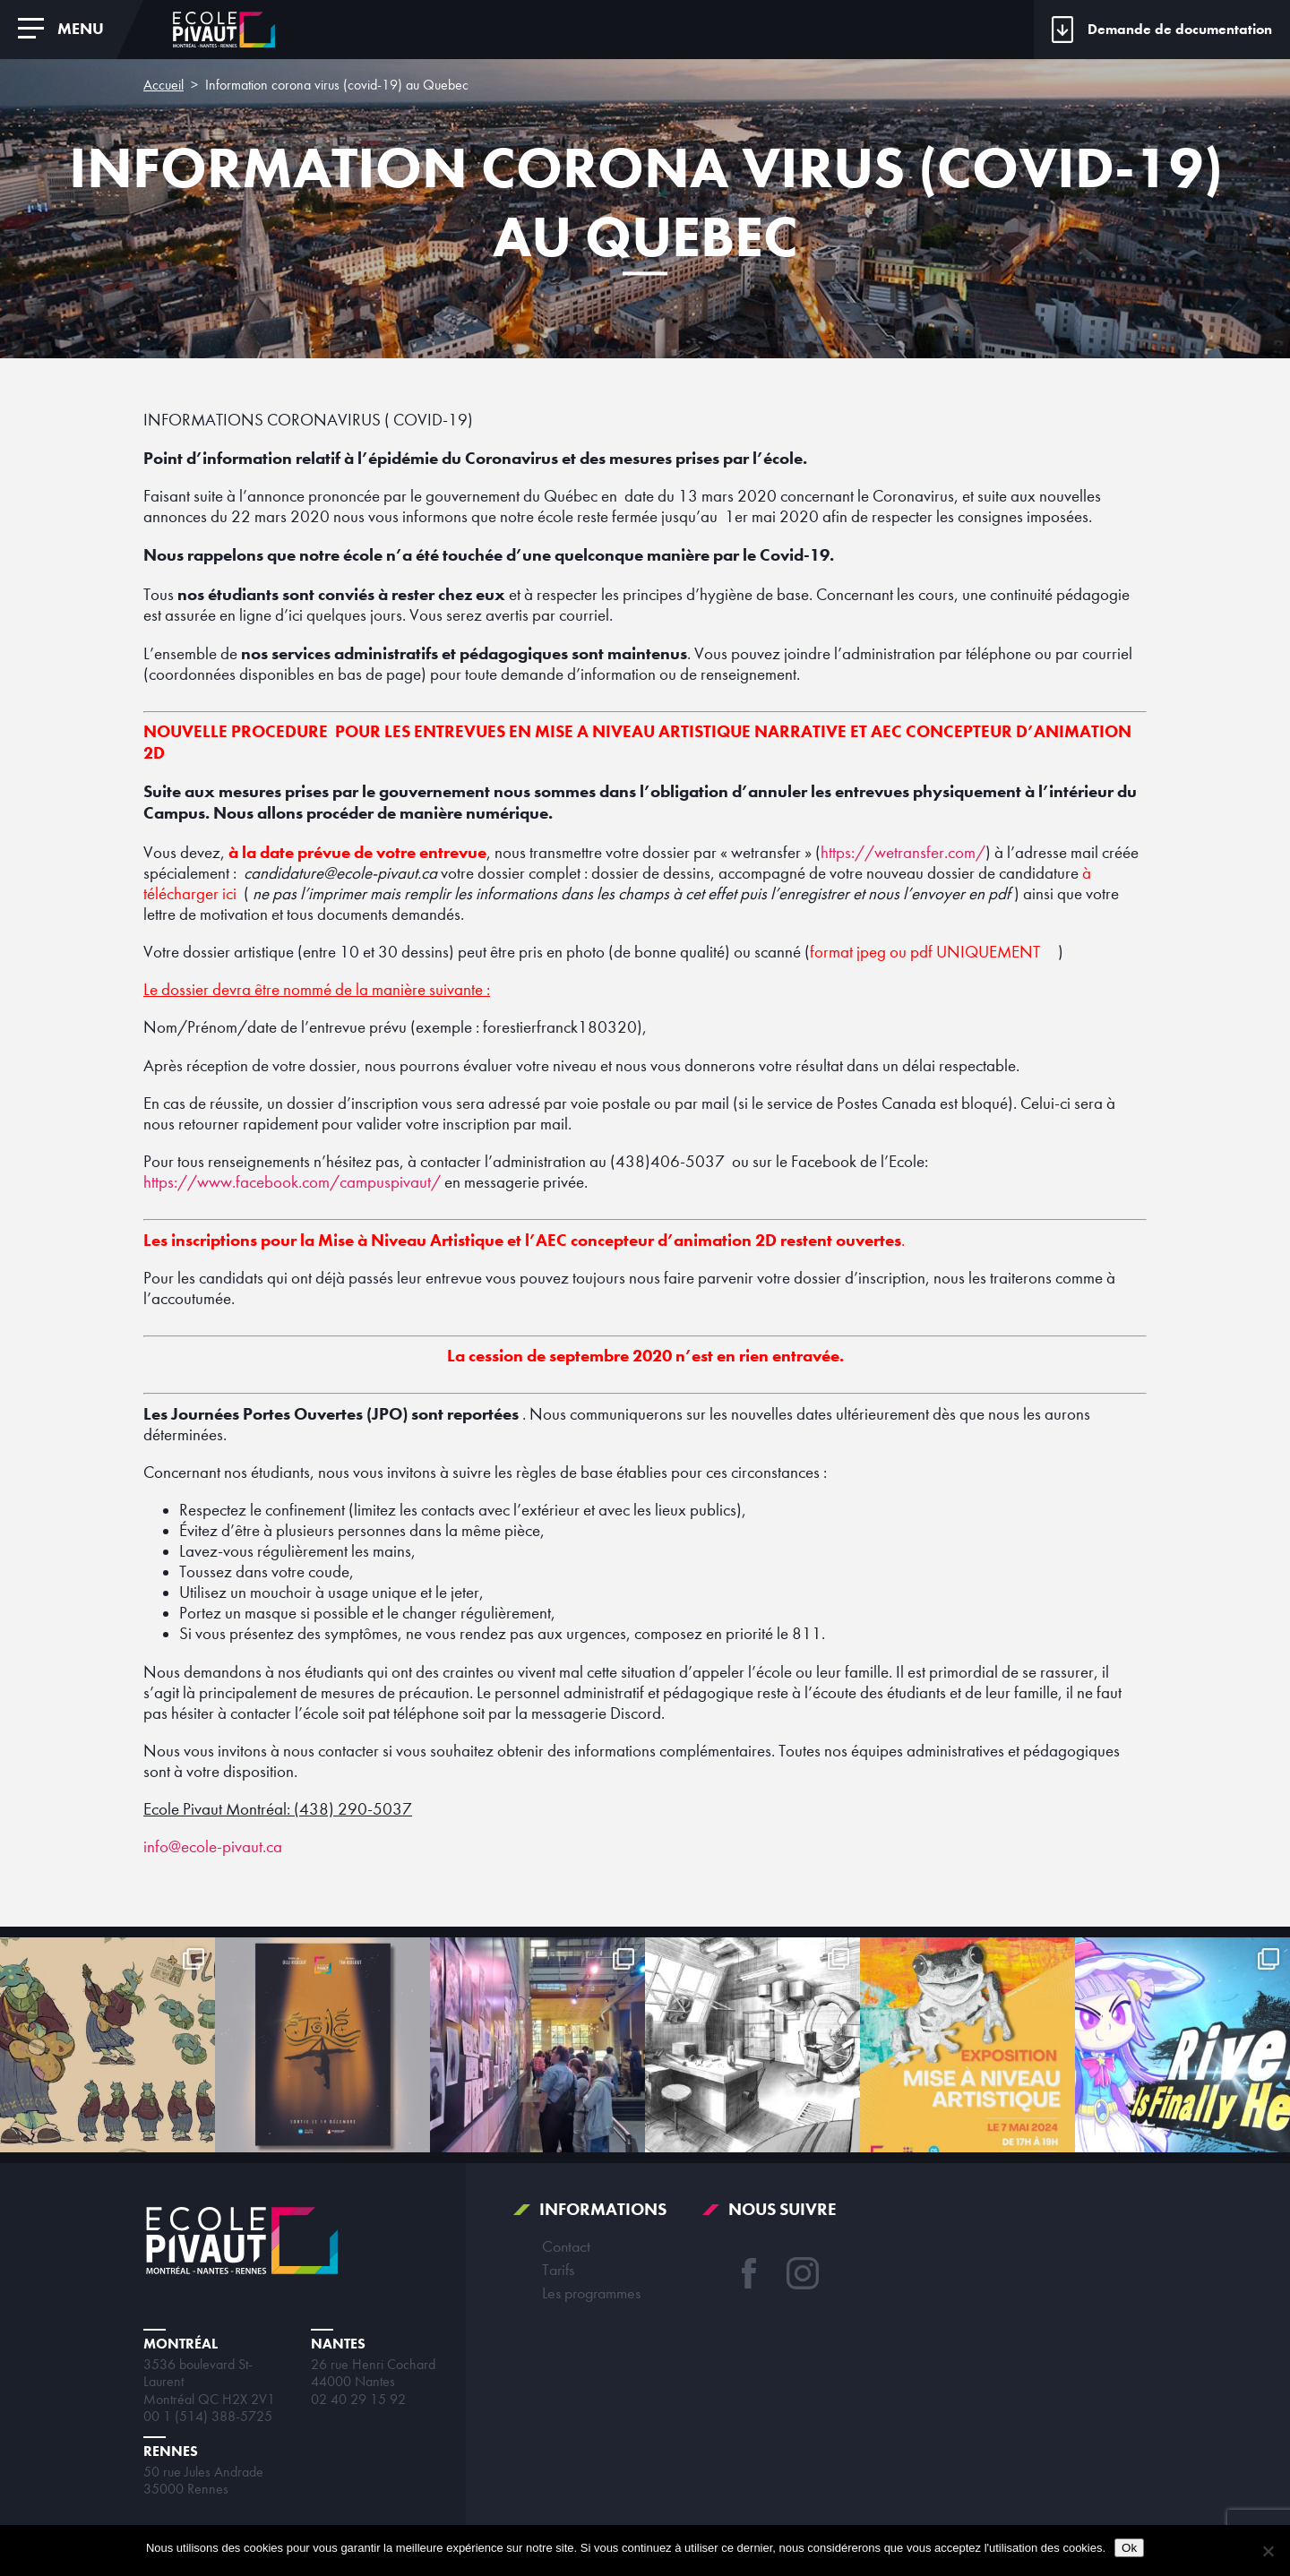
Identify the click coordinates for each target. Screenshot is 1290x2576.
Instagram (803, 2273)
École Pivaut (224, 29)
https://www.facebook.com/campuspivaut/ (292, 1182)
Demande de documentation (1180, 29)
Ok (1129, 2548)
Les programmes (591, 2293)
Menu (80, 29)
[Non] (1268, 2551)
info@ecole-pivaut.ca (212, 1847)
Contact (566, 2246)
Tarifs (558, 2270)
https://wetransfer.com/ (903, 853)
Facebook (749, 2273)
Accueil (163, 85)
